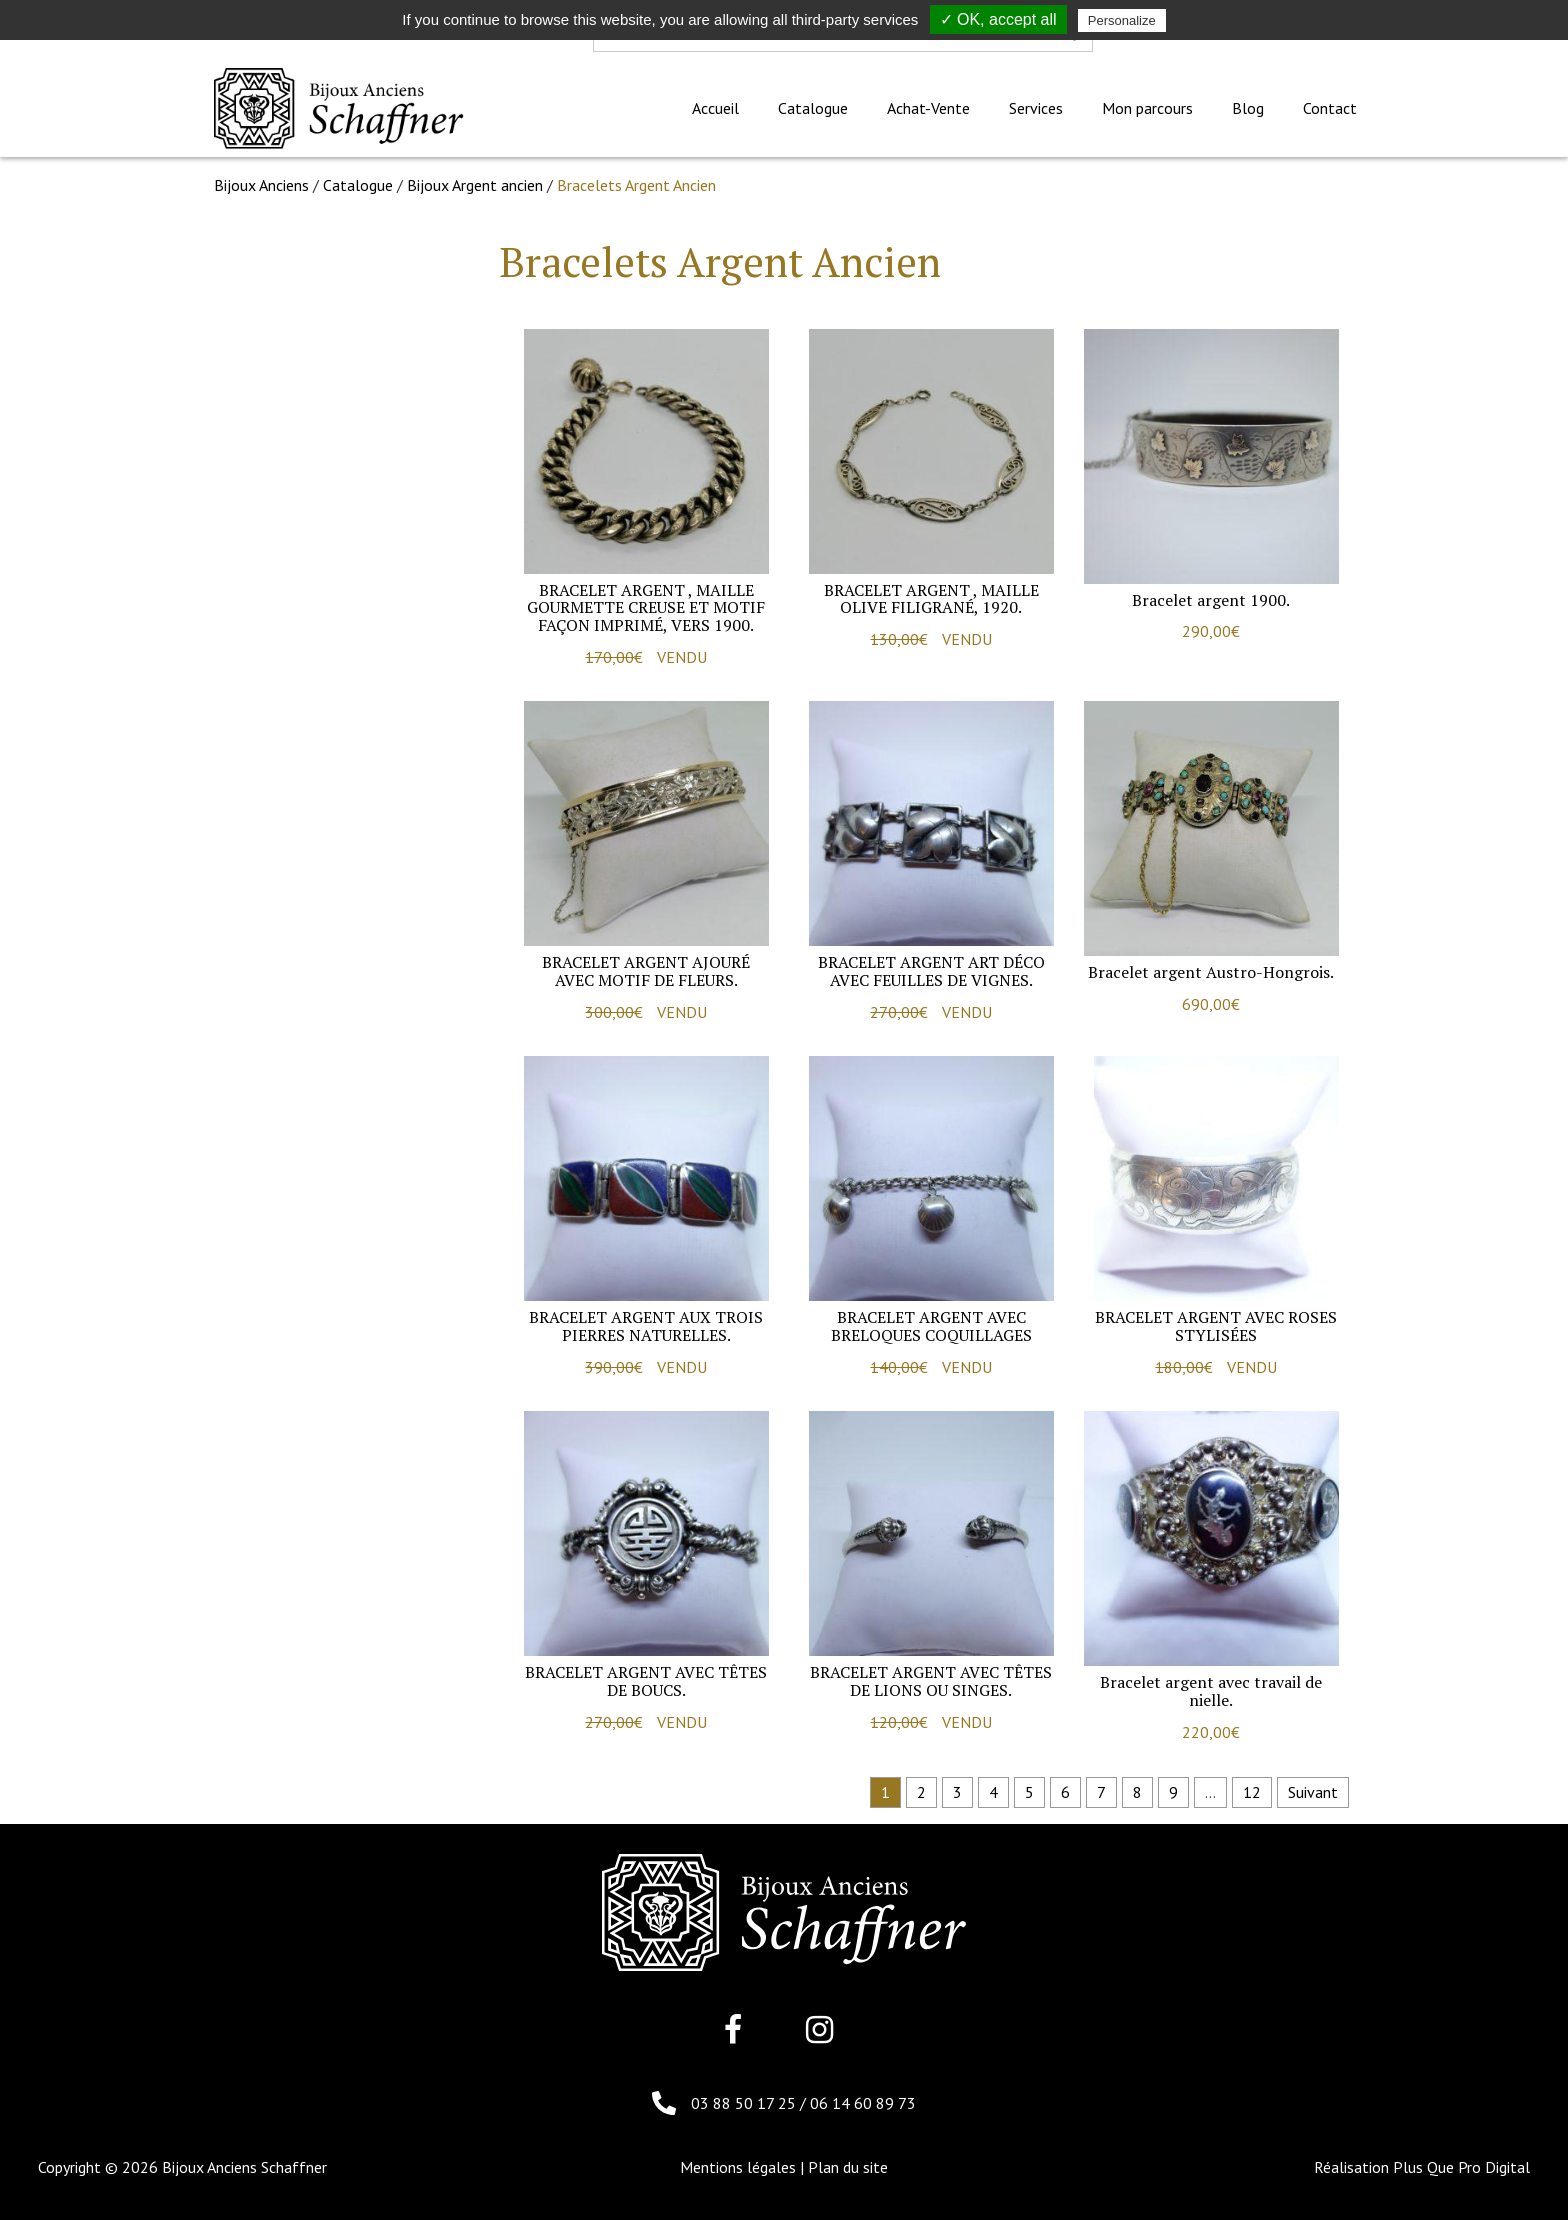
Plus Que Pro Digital (1461, 2167)
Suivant (1313, 1792)
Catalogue (358, 185)
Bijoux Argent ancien (475, 185)
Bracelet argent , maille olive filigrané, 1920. (931, 599)
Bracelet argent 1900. (1211, 600)
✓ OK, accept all (998, 19)
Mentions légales (738, 2167)
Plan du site (848, 2167)
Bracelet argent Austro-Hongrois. (1211, 972)
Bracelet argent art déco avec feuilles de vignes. (931, 971)
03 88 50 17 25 (745, 2103)
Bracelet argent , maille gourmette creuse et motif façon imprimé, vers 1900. (646, 607)
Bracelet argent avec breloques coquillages (931, 1326)
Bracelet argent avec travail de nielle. (1211, 1691)
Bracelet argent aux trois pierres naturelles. (646, 1326)
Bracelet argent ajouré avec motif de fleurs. (646, 971)
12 (1252, 1792)
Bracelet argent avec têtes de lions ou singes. (931, 1681)
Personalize (1122, 20)
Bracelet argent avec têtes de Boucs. (646, 1681)
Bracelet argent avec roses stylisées (1216, 1326)
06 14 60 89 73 (863, 2103)
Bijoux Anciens (261, 185)
